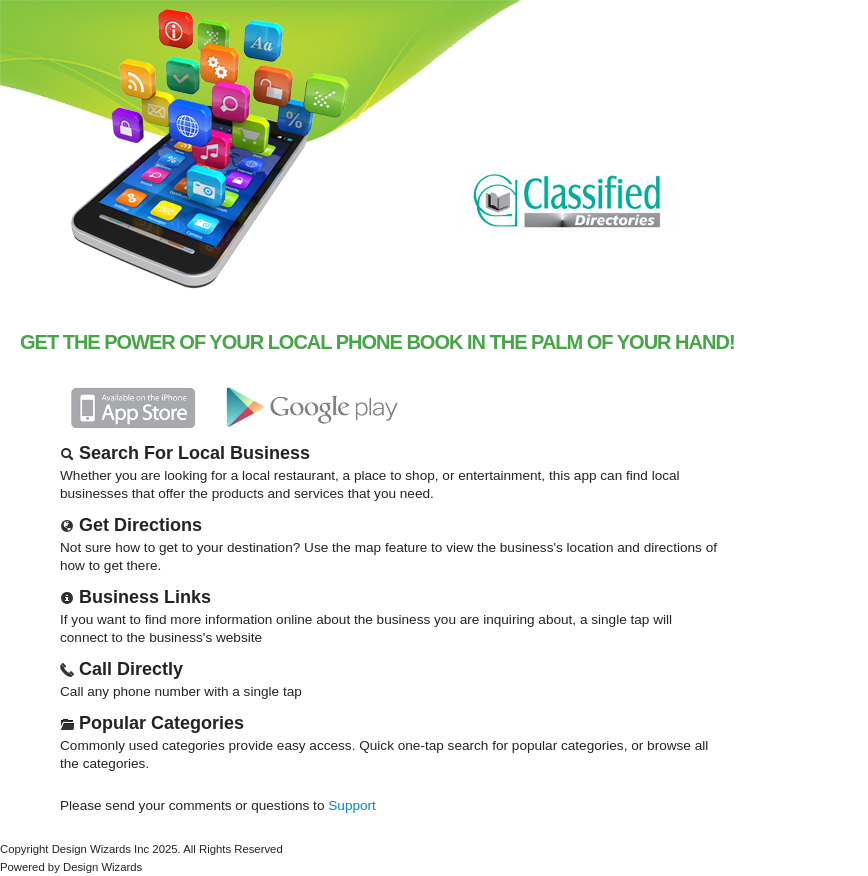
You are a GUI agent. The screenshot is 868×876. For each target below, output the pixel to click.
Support (352, 805)
